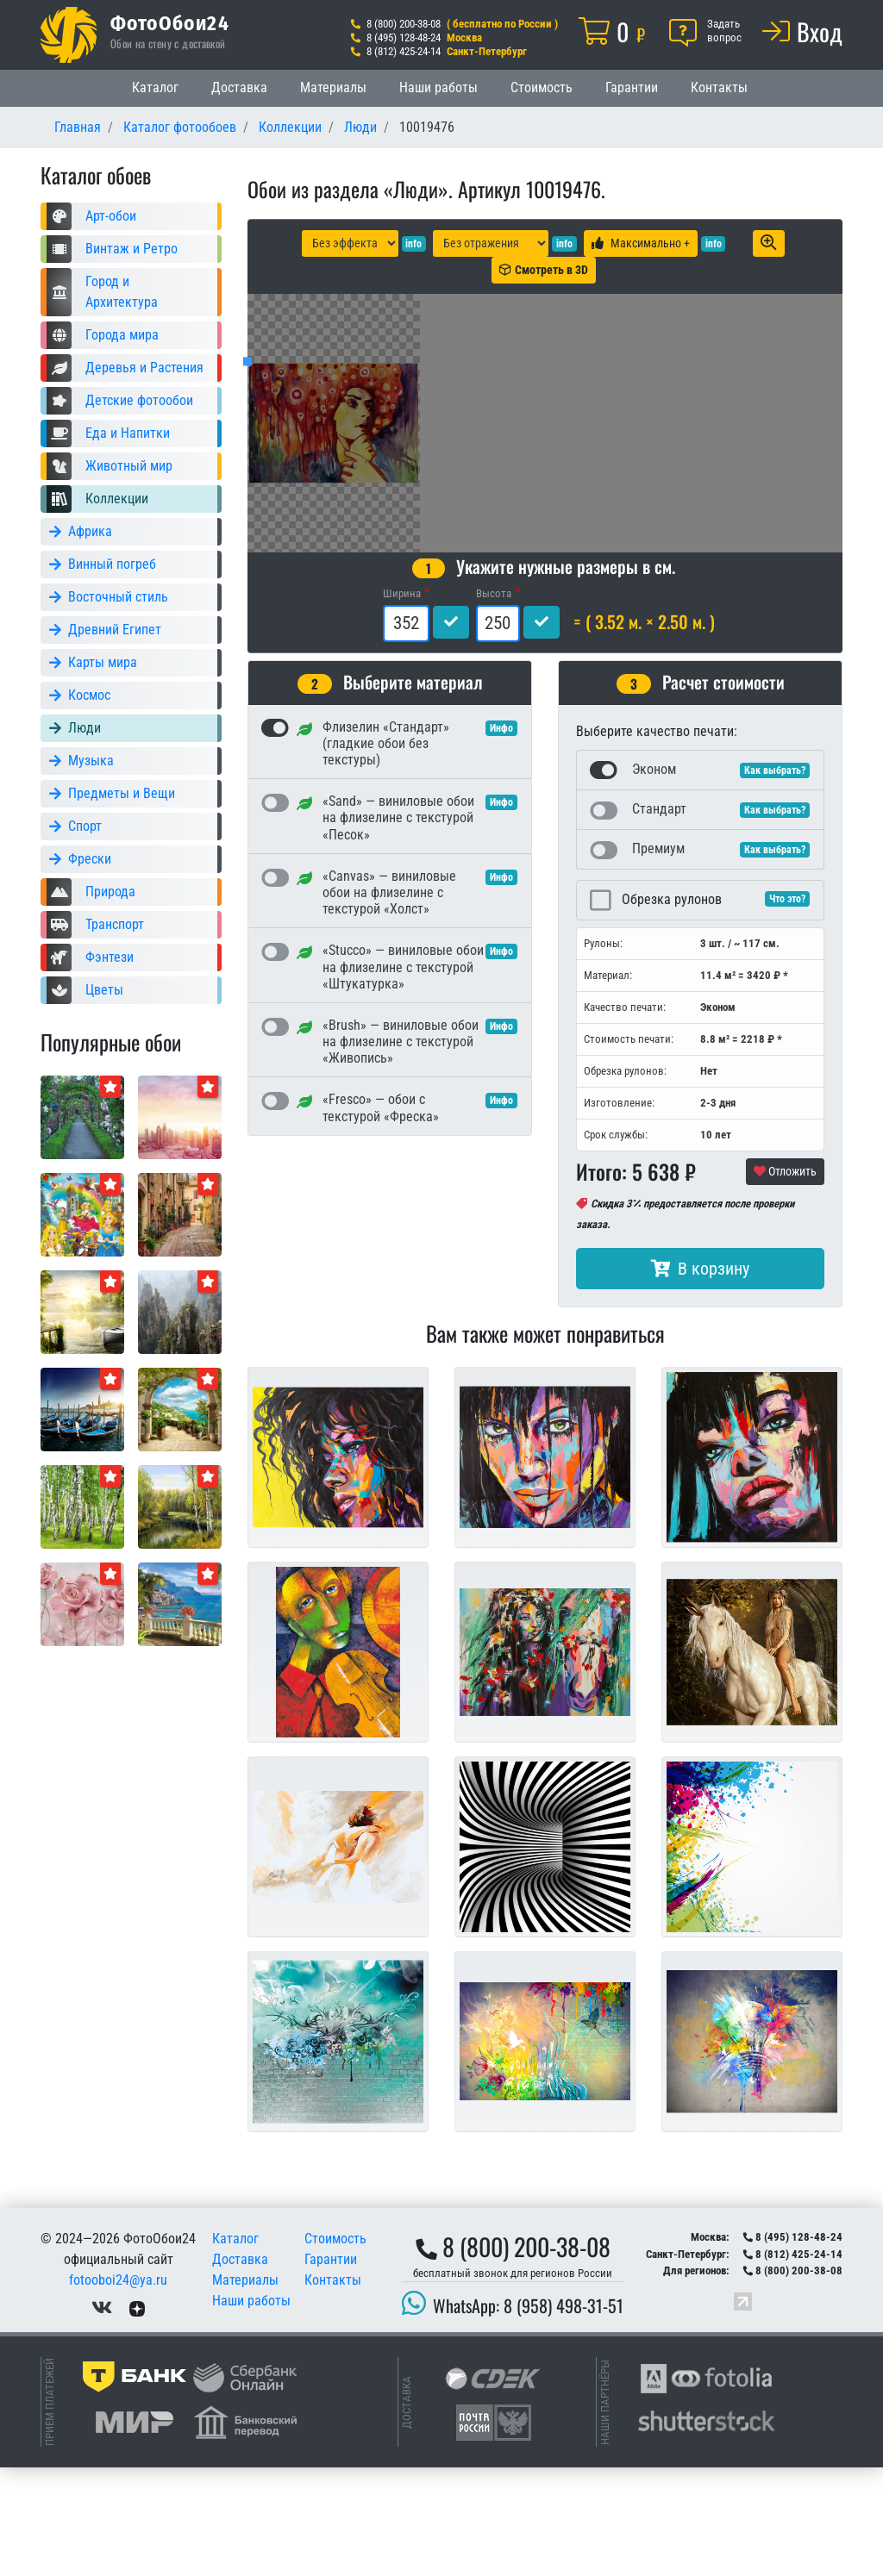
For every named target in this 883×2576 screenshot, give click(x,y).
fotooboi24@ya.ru (118, 2388)
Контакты (719, 87)
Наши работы (438, 87)
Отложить (785, 1280)
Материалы (333, 87)
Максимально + (641, 243)
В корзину (700, 1377)
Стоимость (541, 87)
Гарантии (631, 87)
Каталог (155, 87)
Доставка (239, 87)
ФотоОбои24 (169, 22)
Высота (493, 701)
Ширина (402, 701)
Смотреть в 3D (543, 270)
